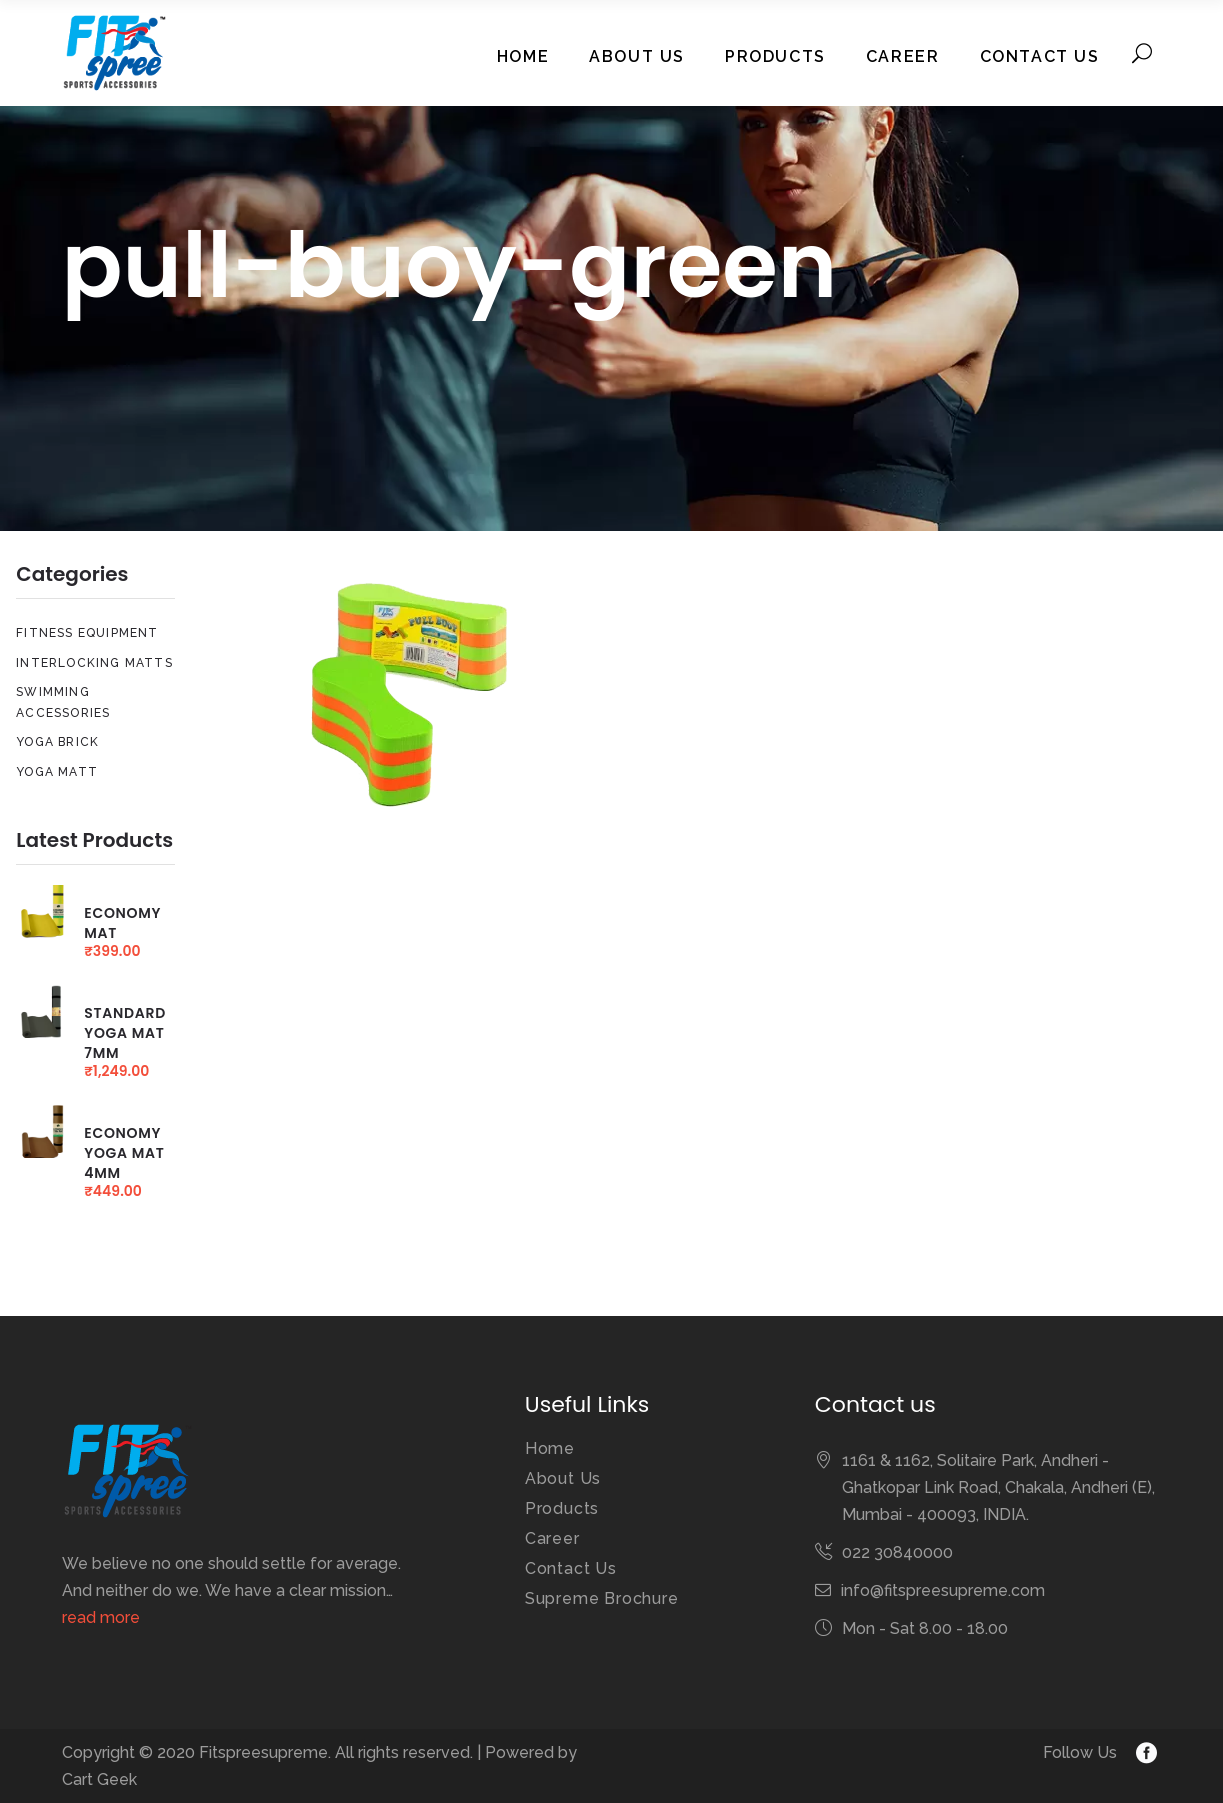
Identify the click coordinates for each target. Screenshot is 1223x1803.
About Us (563, 1478)
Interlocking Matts (94, 663)
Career (552, 1538)
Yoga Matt (57, 772)
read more (101, 1617)
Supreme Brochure (602, 1598)
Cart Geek (99, 1779)
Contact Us (571, 1568)
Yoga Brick (57, 742)
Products (562, 1508)
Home (550, 1448)
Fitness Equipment (87, 633)
